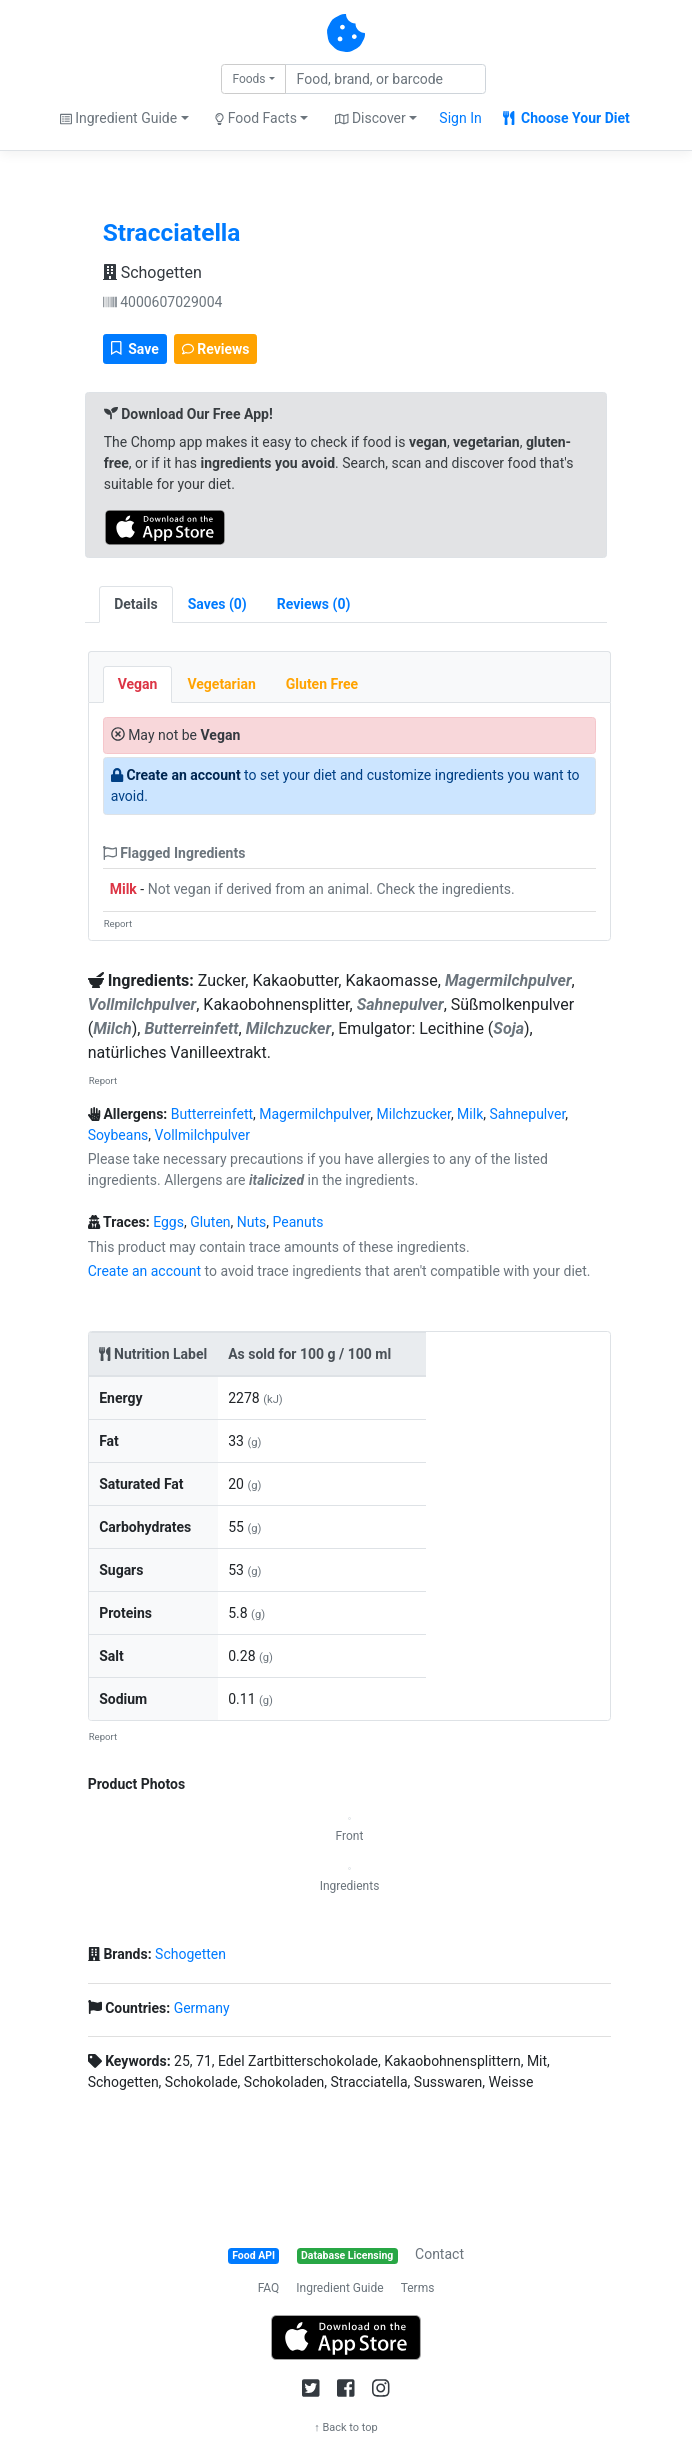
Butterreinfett (212, 1114)
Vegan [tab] (138, 684)
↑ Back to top (346, 2427)
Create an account (183, 775)
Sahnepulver (527, 1114)
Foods (248, 79)
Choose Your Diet (566, 118)
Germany (202, 2008)
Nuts (252, 1222)
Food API (253, 2255)
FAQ (269, 2288)
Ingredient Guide (339, 2288)
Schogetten (152, 272)
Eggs (168, 1222)
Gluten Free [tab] (322, 684)
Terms (418, 2288)
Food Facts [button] (256, 118)
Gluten (210, 1222)
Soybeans (118, 1135)
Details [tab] (136, 604)
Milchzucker (414, 1114)
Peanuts (298, 1222)
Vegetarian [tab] (221, 684)
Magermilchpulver (314, 1114)
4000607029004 (163, 302)
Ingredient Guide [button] (118, 118)
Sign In (460, 118)
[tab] (217, 604)
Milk (123, 889)
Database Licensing (347, 2255)
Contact (439, 2254)
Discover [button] (370, 118)
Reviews (216, 349)
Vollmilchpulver (202, 1135)
